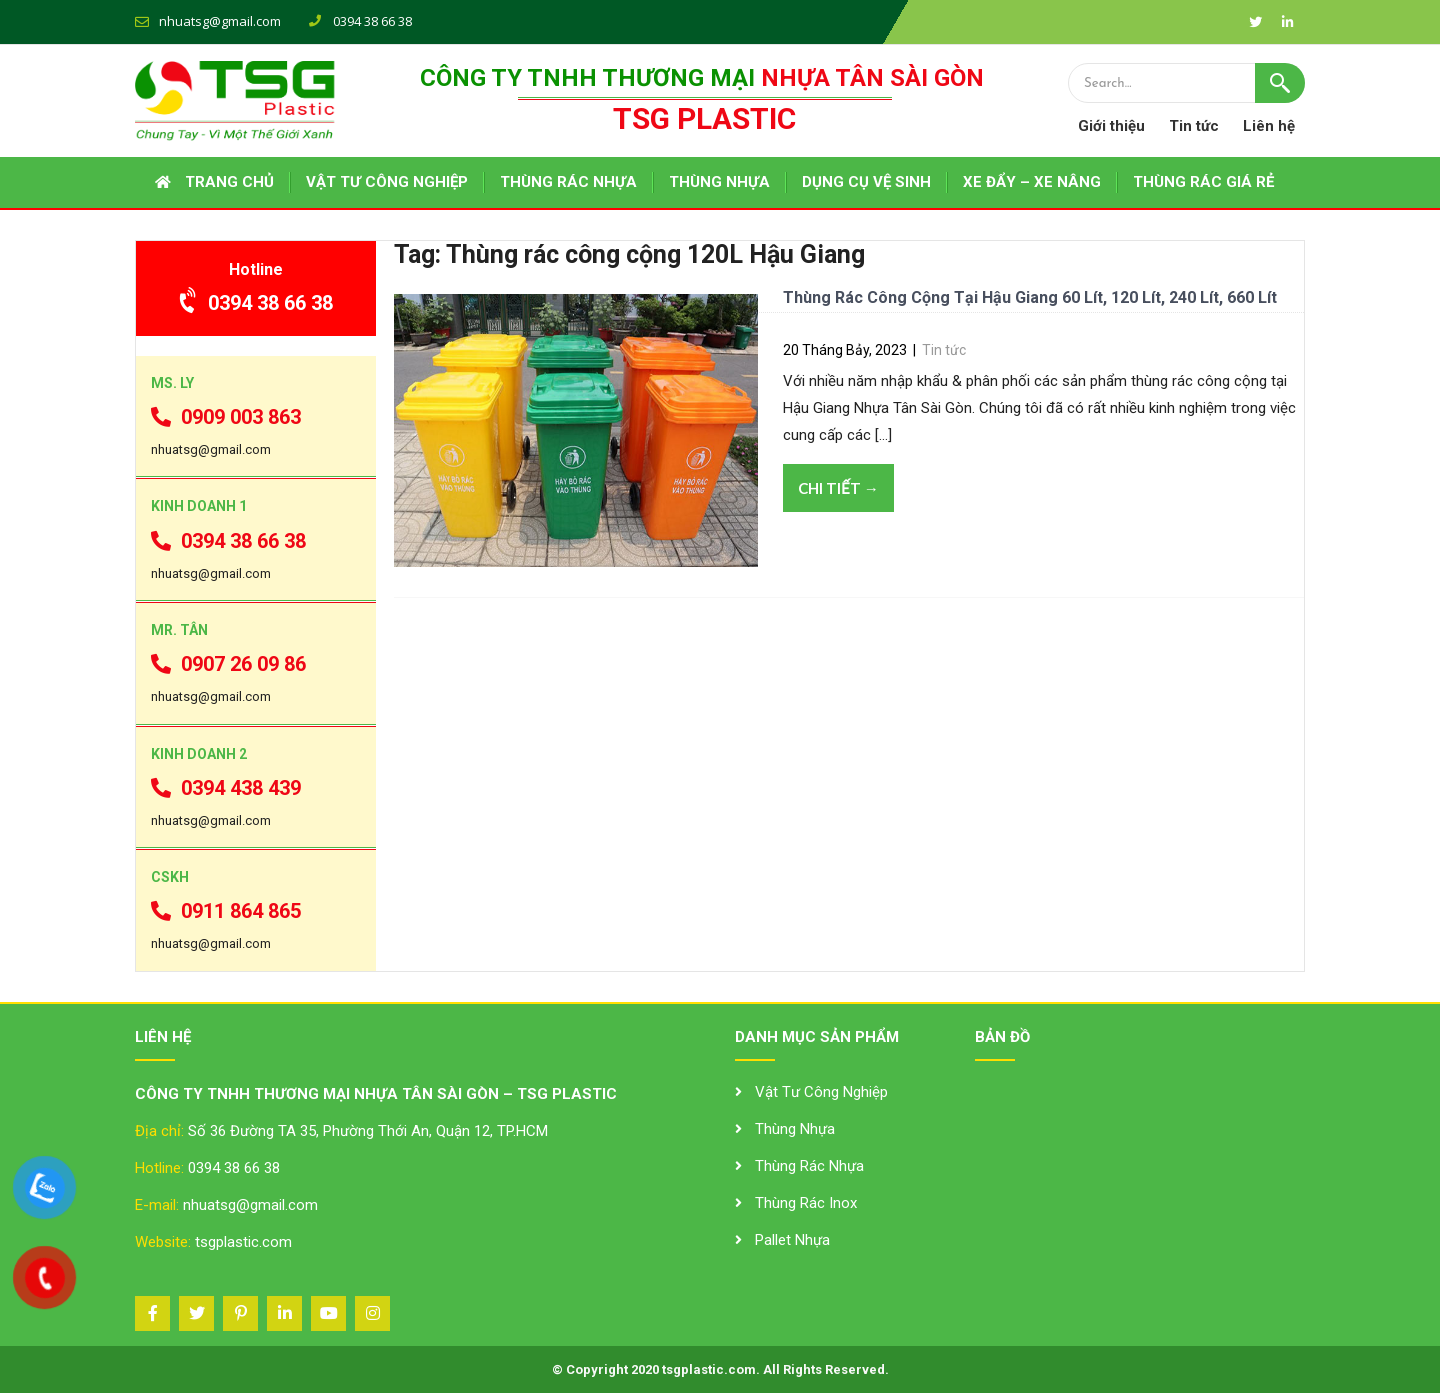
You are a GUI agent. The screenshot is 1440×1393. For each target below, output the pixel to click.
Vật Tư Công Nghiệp (821, 1092)
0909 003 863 (226, 417)
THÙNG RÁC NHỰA (568, 182)
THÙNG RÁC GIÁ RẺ (1203, 182)
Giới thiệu (1111, 126)
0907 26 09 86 (228, 664)
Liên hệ (1269, 126)
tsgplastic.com (243, 1242)
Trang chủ (229, 182)
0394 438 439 (226, 788)
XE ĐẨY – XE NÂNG (1032, 182)
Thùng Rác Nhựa (809, 1166)
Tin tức (1194, 126)
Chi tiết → (838, 488)
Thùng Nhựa (795, 1129)
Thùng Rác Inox (806, 1203)
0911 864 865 (226, 911)
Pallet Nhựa (792, 1240)
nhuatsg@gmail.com (220, 21)
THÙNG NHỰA (719, 182)
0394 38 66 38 (256, 303)
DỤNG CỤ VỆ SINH (866, 182)
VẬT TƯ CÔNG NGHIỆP (387, 182)
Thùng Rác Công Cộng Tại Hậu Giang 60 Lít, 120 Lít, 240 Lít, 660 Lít (1030, 297)
